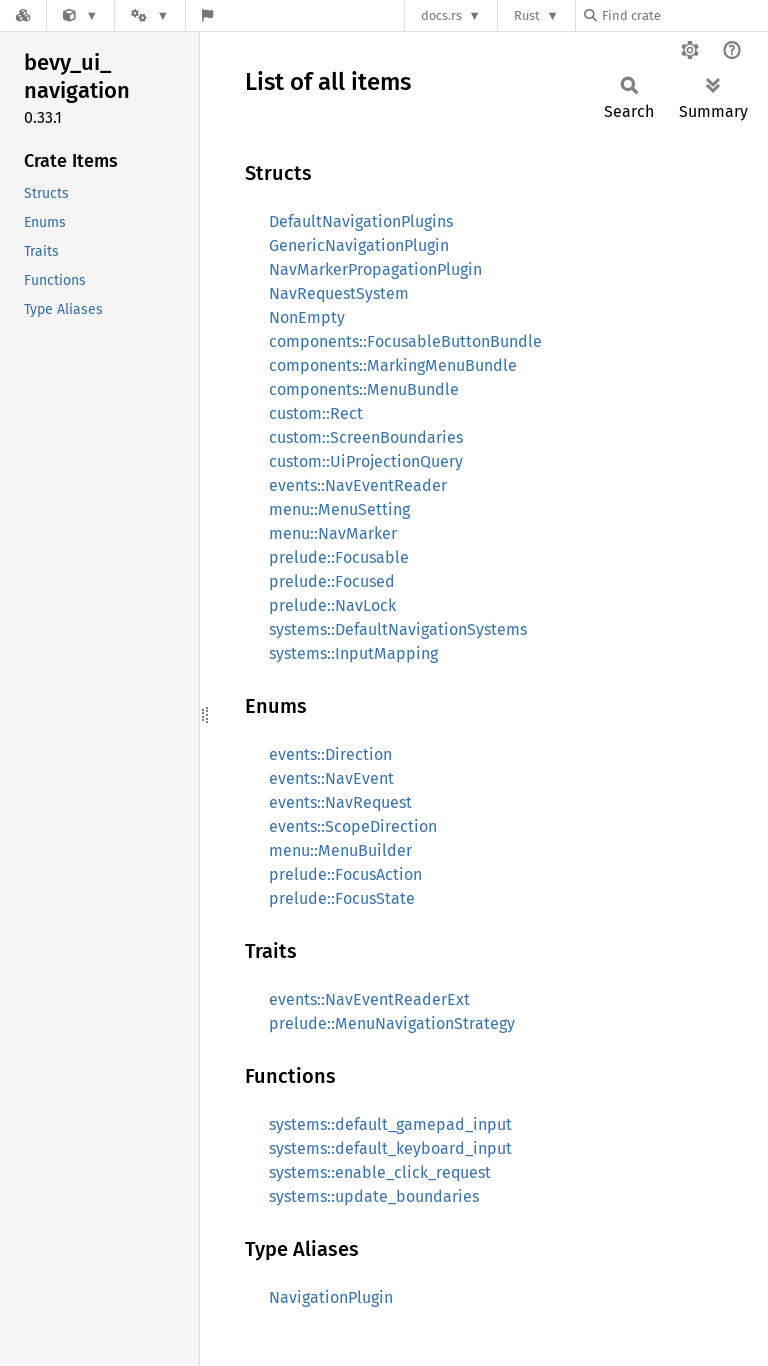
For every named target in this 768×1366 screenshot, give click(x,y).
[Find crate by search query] (684, 15)
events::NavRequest (340, 802)
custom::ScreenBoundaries (366, 437)
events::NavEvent (331, 778)
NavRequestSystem (339, 293)
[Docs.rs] (23, 15)
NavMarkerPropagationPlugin (375, 269)
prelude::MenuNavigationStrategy (392, 1023)
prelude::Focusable (339, 557)
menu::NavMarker (333, 533)
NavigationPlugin (331, 1297)
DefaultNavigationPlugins (361, 221)
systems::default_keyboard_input (390, 1148)
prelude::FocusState (342, 898)
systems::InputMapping (353, 653)
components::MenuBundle (364, 389)
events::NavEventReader (358, 485)
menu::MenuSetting (339, 509)
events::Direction (330, 754)
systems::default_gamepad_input (390, 1124)
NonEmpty (307, 317)
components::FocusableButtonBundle (405, 341)
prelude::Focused (332, 581)
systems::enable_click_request (380, 1172)
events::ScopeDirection (353, 826)
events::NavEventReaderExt (369, 999)
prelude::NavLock (332, 605)
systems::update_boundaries (374, 1196)
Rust (527, 15)
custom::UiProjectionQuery (366, 461)
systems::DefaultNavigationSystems (398, 629)
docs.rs (441, 15)
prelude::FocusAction (345, 874)
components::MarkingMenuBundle (393, 365)
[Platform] (150, 15)
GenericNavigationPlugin (359, 245)
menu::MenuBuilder (340, 850)
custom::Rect (316, 413)
